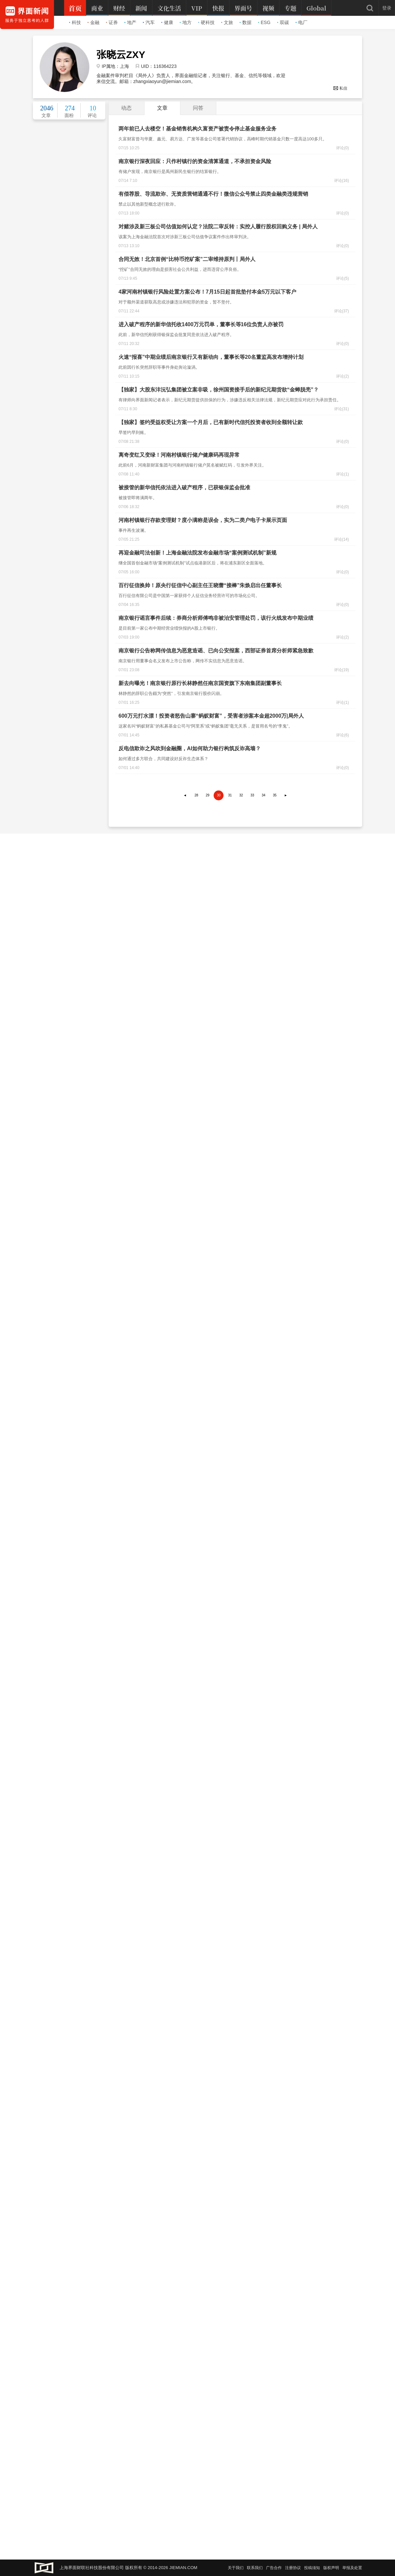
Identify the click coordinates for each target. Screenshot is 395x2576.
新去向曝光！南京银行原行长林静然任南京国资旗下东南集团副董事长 (200, 683)
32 (241, 795)
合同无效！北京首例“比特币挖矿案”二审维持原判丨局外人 (186, 259)
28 (196, 795)
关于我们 (236, 2567)
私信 (340, 88)
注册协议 (293, 2567)
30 (219, 795)
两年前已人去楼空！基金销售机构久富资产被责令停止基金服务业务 (197, 128)
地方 (186, 22)
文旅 (227, 22)
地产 (130, 22)
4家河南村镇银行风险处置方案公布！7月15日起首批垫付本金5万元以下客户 (207, 292)
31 (230, 795)
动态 (126, 108)
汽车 (149, 22)
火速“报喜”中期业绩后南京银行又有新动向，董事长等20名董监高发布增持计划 (210, 357)
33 (252, 795)
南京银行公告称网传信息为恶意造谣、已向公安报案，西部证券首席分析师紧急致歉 (215, 650)
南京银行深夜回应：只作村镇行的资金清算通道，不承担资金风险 (194, 161)
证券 (112, 22)
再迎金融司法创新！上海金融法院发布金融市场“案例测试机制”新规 (197, 553)
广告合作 (274, 2567)
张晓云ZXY (120, 54)
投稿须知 (312, 2567)
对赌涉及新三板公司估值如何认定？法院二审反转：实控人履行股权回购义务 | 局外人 (218, 226)
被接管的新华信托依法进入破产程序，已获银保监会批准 (184, 487)
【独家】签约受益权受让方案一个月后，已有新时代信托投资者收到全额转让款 (210, 422)
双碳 (283, 22)
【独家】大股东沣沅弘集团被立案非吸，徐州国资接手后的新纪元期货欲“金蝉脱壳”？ (218, 389)
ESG (264, 22)
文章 (162, 108)
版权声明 (331, 2567)
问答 (198, 108)
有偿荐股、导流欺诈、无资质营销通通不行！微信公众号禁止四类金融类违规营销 (213, 194)
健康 (167, 22)
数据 (245, 22)
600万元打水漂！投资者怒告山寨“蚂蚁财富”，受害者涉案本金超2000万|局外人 (211, 716)
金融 (93, 22)
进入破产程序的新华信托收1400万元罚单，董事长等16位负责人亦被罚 (200, 324)
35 (274, 795)
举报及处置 (352, 2567)
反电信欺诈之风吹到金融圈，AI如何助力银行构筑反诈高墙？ (189, 748)
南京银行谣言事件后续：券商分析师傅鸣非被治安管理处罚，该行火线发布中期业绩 (215, 618)
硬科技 (206, 22)
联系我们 (255, 2567)
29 (207, 795)
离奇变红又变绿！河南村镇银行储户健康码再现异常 (179, 455)
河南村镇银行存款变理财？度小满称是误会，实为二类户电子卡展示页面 (202, 520)
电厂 (301, 22)
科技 (75, 22)
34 (263, 795)
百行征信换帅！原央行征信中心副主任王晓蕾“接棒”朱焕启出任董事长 (200, 585)
